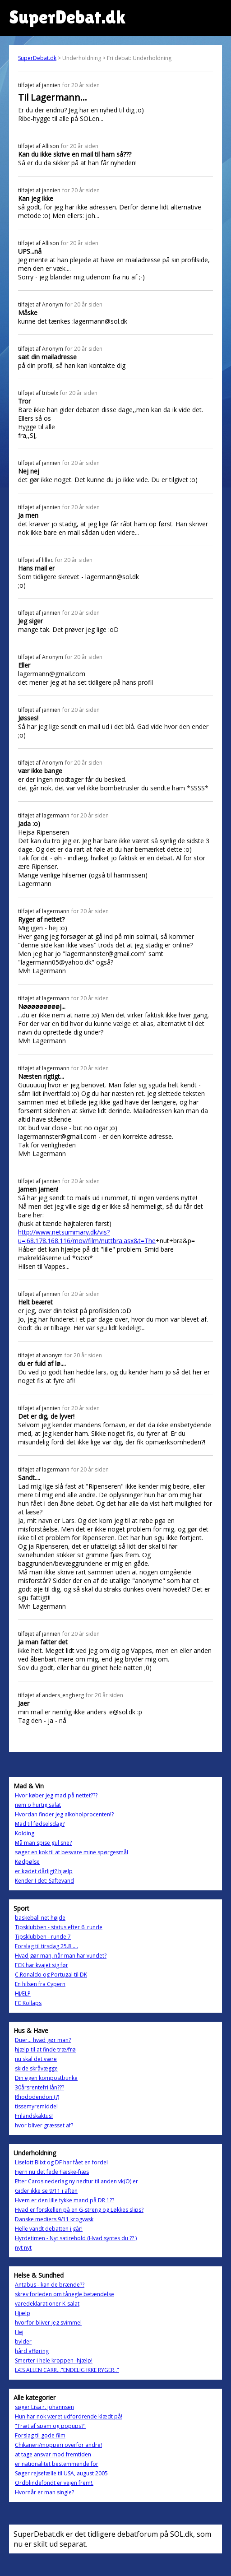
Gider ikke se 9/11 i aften (46, 2191)
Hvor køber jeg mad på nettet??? (56, 1795)
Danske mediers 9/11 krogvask (54, 2219)
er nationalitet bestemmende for (56, 2464)
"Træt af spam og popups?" (50, 2426)
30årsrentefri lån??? (39, 2087)
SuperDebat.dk (37, 58)
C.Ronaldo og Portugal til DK (51, 1974)
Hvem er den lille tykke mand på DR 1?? (64, 2200)
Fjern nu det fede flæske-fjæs (52, 2172)
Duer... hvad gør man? (43, 2040)
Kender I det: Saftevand (44, 1880)
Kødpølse (27, 1862)
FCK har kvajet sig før (41, 1965)
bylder (23, 2341)
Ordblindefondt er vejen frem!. (54, 2483)
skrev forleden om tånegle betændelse (64, 2294)
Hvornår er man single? (44, 2492)
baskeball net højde (40, 1918)
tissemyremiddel (36, 2106)
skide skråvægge (36, 2068)
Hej (19, 2332)
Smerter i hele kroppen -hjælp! (53, 2360)
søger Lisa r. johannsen (44, 2407)
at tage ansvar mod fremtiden (53, 2454)
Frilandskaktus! (34, 2116)
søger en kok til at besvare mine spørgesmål (71, 1852)
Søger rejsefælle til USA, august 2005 (61, 2473)
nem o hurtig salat (38, 1805)
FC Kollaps (28, 2003)
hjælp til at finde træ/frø (45, 2049)
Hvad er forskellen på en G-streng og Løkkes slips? (79, 2210)
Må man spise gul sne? (43, 1843)
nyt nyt (23, 2247)
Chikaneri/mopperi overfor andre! (58, 2445)
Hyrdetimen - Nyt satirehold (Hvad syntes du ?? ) (76, 2238)
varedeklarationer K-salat (47, 2303)
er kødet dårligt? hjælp (44, 1871)
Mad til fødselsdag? (40, 1824)
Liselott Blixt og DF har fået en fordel (61, 2162)
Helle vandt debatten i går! (49, 2229)
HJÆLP (23, 1993)
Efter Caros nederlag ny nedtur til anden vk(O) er (76, 2181)
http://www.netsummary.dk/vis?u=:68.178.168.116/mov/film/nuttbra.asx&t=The (87, 1236)
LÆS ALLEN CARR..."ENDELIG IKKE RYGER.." (67, 2370)
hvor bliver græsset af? (44, 2125)
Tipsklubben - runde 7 (43, 1936)
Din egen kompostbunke (46, 2078)
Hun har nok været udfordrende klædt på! (68, 2416)
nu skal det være (36, 2059)
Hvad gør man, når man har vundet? (60, 1955)
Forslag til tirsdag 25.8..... (46, 1946)
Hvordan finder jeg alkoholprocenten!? (64, 1814)
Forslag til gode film (40, 2435)
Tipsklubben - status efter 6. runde (58, 1927)
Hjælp (22, 2313)
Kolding (24, 1833)
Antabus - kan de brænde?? (49, 2284)
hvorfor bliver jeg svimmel (48, 2322)
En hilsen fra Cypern (40, 1984)
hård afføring (32, 2351)
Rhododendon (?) (37, 2097)
